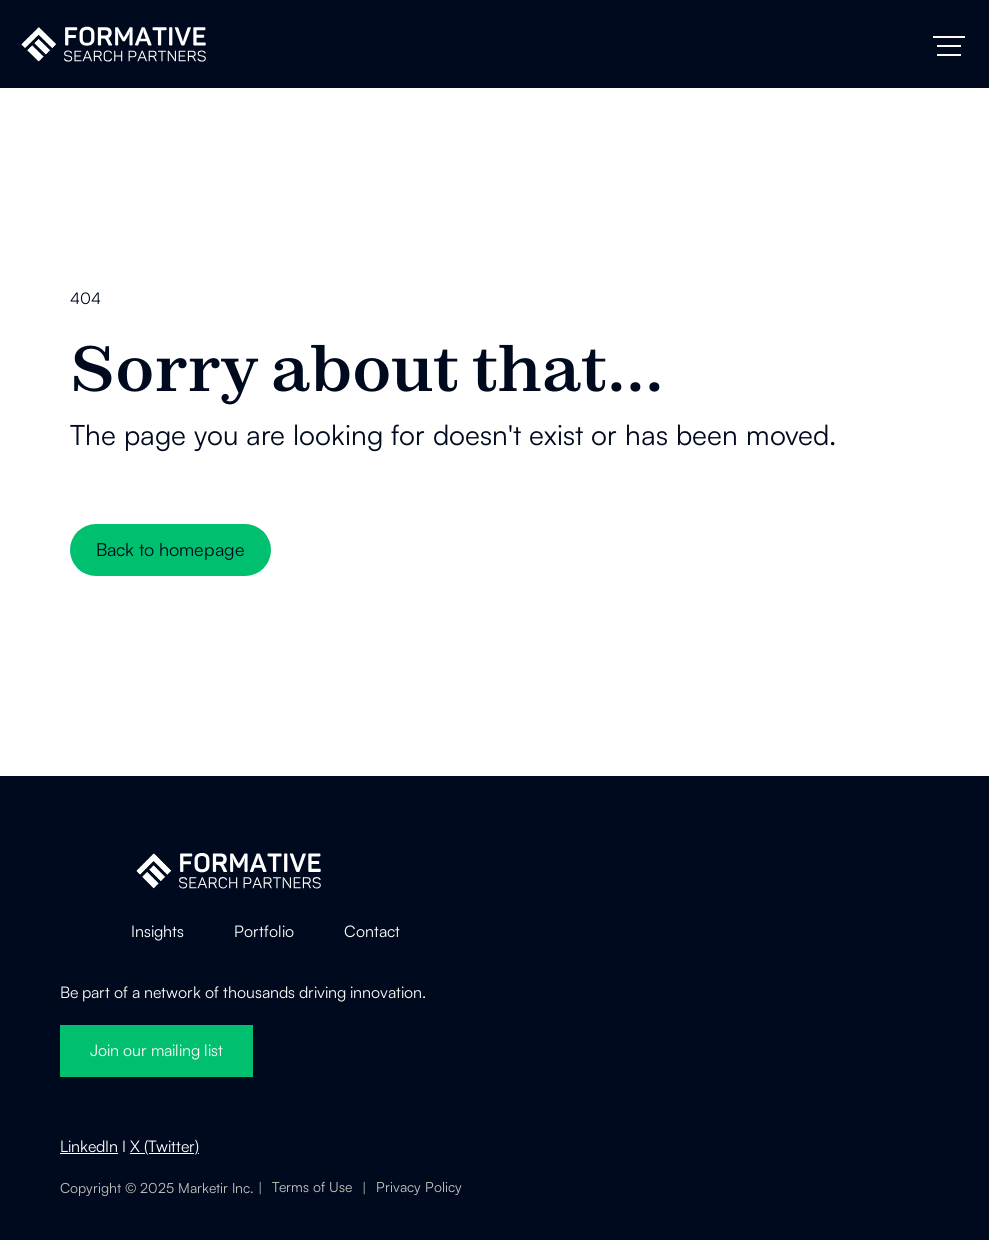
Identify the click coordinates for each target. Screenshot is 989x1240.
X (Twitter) (164, 1146)
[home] (113, 44)
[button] (949, 46)
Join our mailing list (156, 1050)
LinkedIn (89, 1146)
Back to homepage (170, 549)
